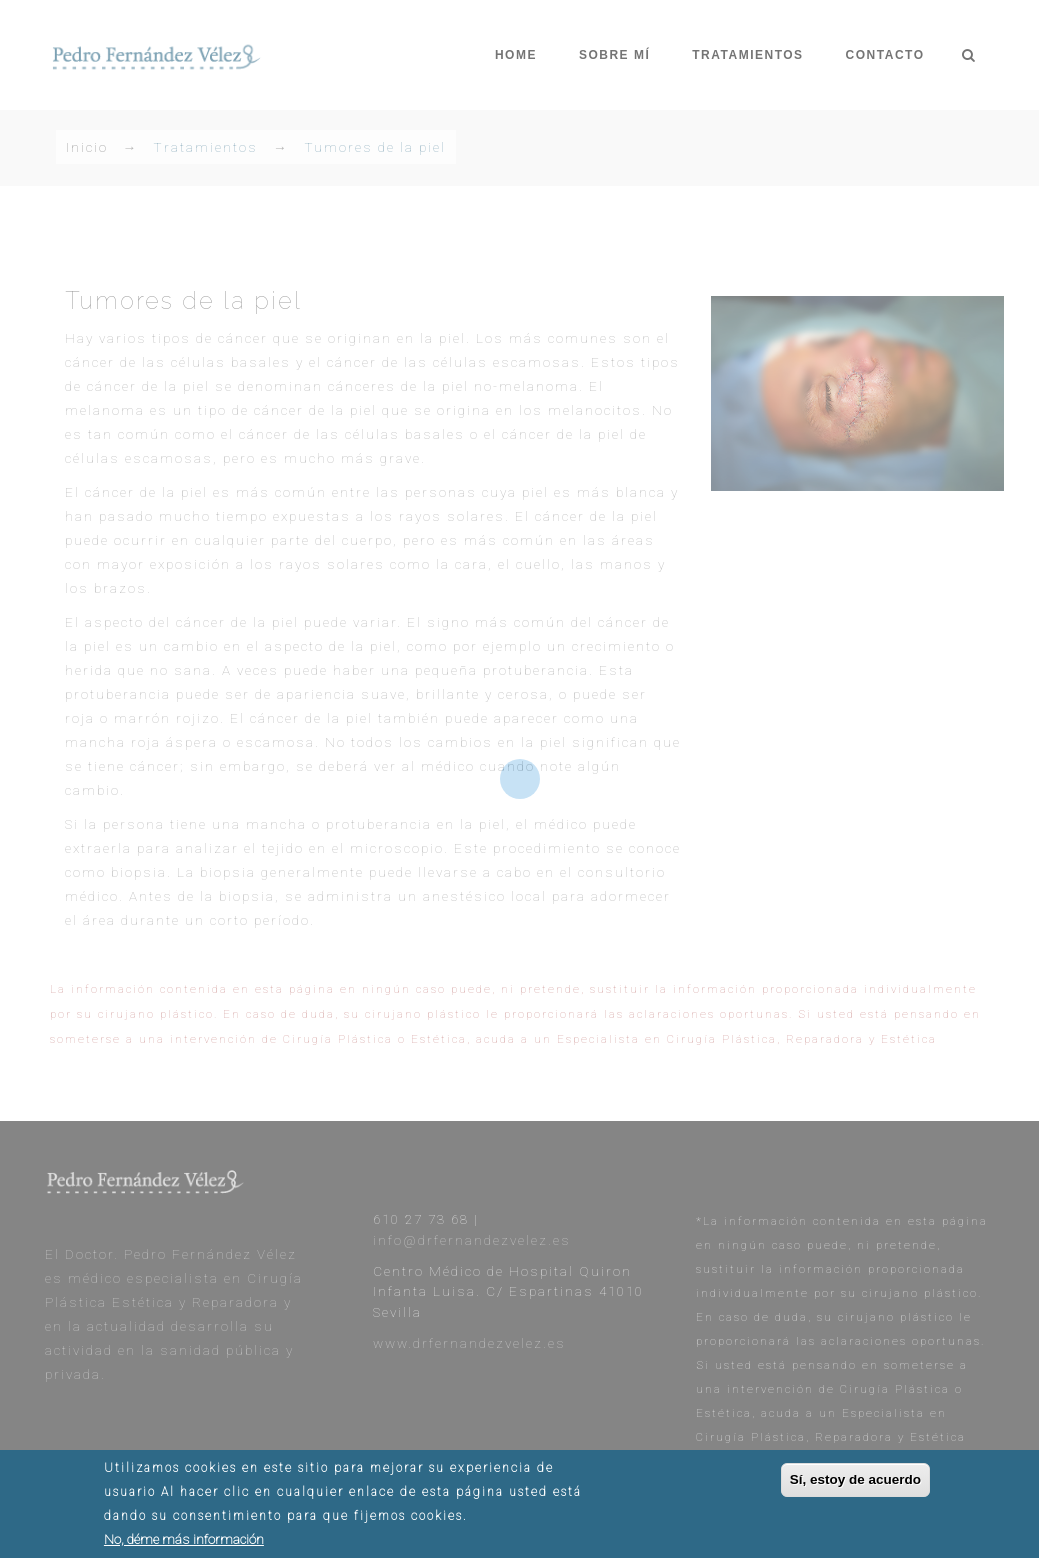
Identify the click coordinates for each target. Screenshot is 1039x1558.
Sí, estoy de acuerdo (855, 1483)
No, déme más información (184, 1543)
